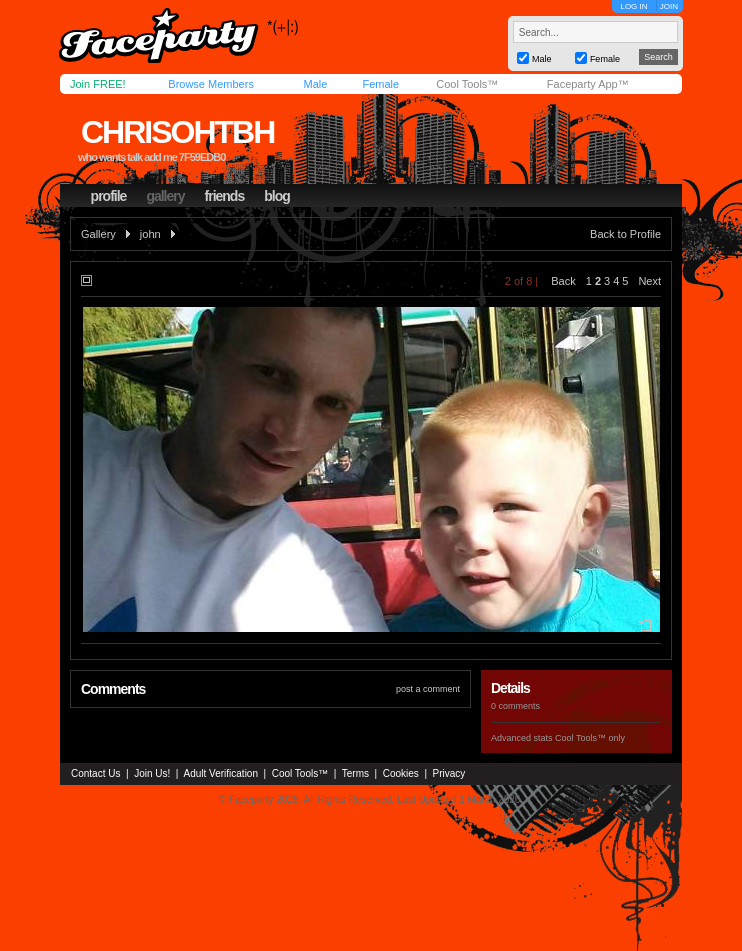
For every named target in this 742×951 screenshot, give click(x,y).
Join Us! (152, 773)
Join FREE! (98, 84)
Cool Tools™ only (590, 738)
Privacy (449, 773)
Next (649, 281)
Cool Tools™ (467, 84)
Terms (355, 773)
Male (315, 84)
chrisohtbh (177, 132)
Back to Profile (625, 234)
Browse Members (211, 84)
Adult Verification (220, 773)
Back (563, 281)
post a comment (428, 689)
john (150, 234)
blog (277, 196)
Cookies (401, 773)
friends (225, 196)
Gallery (98, 234)
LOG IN (633, 6)
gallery (165, 196)
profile (109, 196)
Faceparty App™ (588, 84)
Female (380, 84)
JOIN (669, 6)
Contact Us (95, 773)
